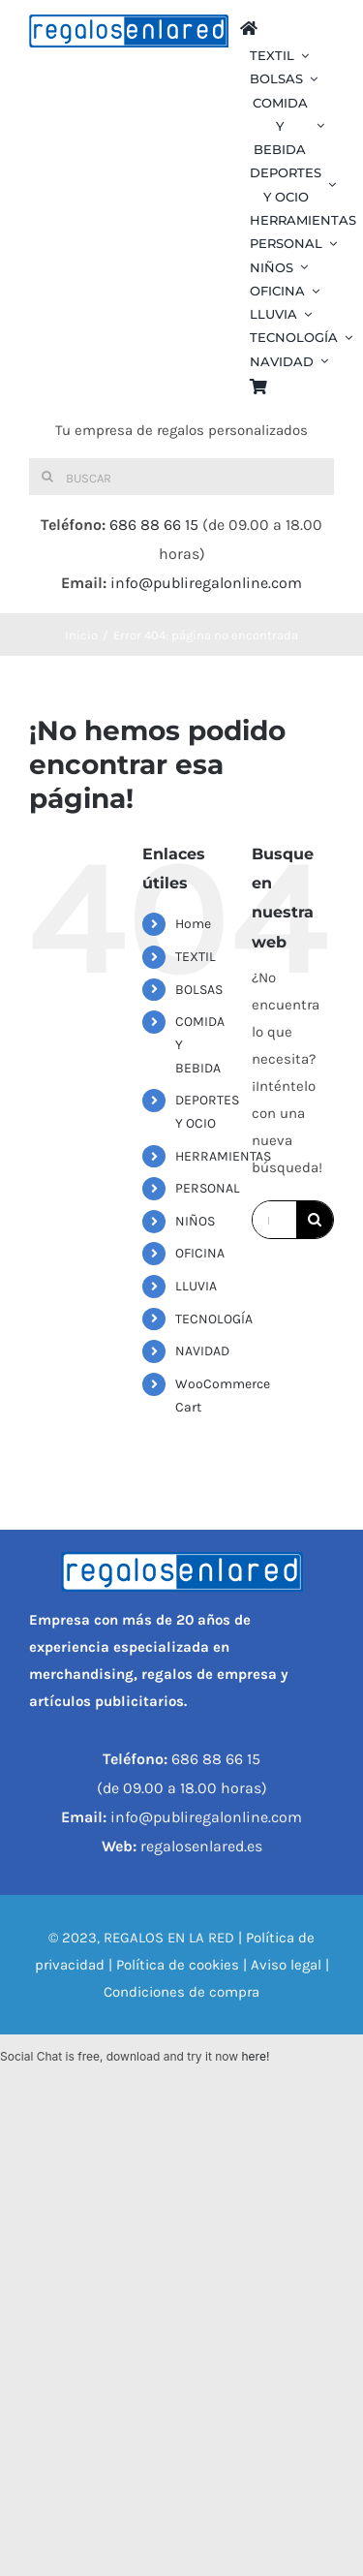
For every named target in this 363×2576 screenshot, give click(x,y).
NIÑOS (195, 1221)
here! (255, 2056)
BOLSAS (199, 989)
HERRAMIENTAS (223, 1156)
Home (193, 924)
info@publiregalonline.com (206, 583)
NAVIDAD (202, 1351)
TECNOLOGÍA (214, 1319)
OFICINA (200, 1253)
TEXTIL (195, 956)
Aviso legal (286, 1964)
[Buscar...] (274, 1219)
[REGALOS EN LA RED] (128, 31)
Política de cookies (177, 1964)
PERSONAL (207, 1188)
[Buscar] (181, 476)
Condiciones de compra (181, 1992)
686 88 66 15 (153, 524)
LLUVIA (196, 1286)
